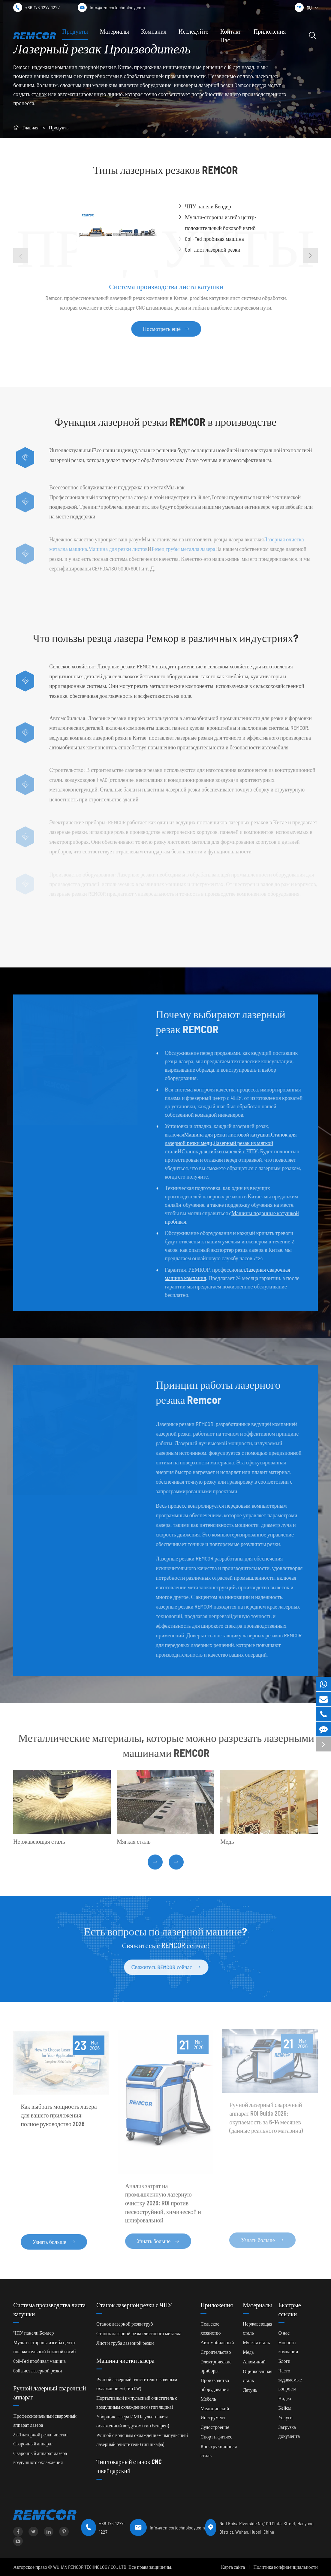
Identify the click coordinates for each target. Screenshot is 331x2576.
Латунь (250, 2390)
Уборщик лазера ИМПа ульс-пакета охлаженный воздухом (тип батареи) (132, 2421)
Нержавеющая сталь (257, 2328)
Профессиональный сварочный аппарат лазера (45, 2420)
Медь (248, 2352)
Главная (30, 127)
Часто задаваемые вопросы (290, 2379)
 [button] (21, 256)
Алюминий (254, 2361)
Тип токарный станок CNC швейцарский (129, 2466)
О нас (284, 2332)
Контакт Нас (230, 36)
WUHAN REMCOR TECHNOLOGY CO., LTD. (90, 2567)
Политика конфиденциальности (285, 2567)
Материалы (114, 31)
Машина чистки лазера (125, 2360)
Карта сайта (233, 2567)
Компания (154, 31)
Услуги (285, 2417)
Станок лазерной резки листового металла (138, 2333)
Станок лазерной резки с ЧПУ (134, 2304)
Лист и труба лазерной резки (125, 2343)
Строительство (215, 2352)
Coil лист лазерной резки (209, 249)
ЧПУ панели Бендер (204, 206)
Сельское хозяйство (210, 2328)
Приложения (270, 31)
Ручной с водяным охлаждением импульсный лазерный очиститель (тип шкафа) (142, 2439)
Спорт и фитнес (216, 2436)
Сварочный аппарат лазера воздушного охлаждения (40, 2457)
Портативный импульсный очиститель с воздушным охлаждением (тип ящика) (136, 2402)
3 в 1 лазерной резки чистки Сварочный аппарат (40, 2439)
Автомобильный (217, 2342)
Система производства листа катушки (49, 2309)
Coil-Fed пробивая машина (211, 238)
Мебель (208, 2399)
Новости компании (288, 2346)
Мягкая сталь (256, 2342)
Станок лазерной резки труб (124, 2323)
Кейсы (285, 2408)
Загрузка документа (289, 2431)
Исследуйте (193, 31)
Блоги (284, 2361)
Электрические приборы (215, 2366)
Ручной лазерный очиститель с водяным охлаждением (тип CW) (136, 2383)
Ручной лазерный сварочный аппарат (49, 2392)
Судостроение (214, 2427)
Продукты (75, 31)
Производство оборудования (214, 2384)
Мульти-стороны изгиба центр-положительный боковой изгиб (217, 221)
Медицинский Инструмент (214, 2412)
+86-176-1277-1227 (42, 7)
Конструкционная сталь (218, 2450)
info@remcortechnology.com (117, 7)
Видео (284, 2398)
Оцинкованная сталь (257, 2375)
